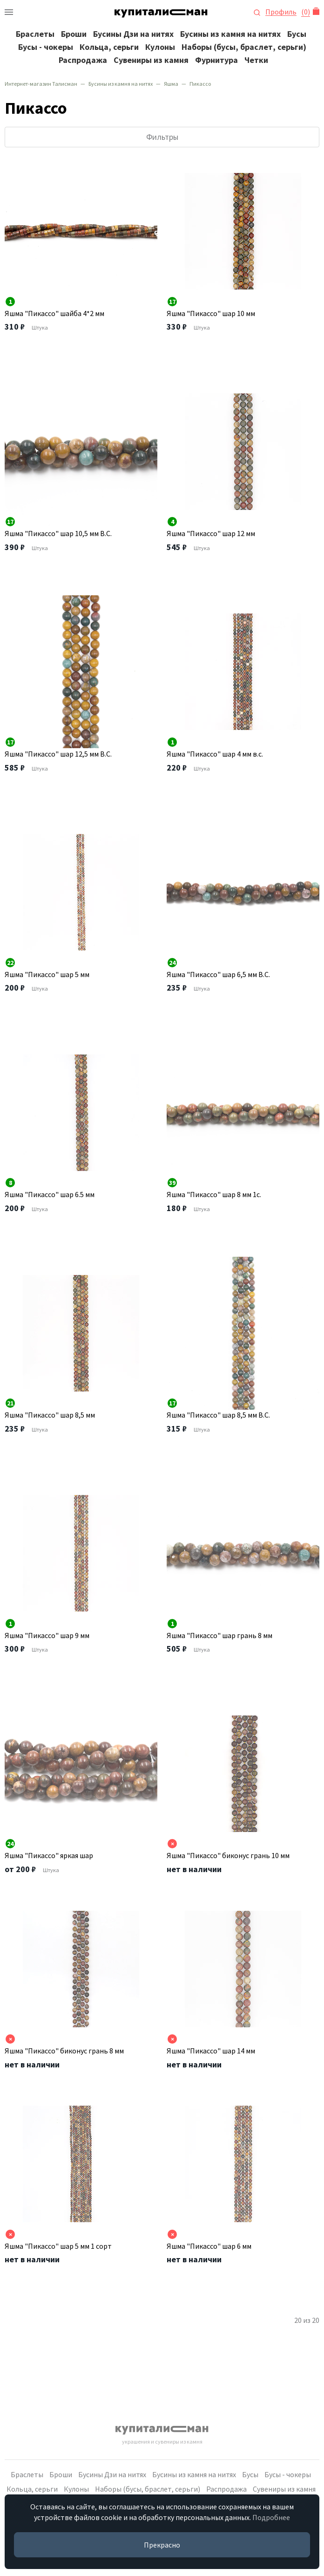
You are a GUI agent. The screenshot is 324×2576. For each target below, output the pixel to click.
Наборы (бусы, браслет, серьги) (244, 46)
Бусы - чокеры (45, 46)
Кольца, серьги (109, 46)
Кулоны (160, 46)
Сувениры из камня (151, 60)
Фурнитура (216, 60)
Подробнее (271, 2517)
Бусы (296, 33)
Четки (256, 60)
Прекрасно (162, 2544)
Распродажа (83, 60)
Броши (74, 33)
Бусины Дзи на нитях (133, 33)
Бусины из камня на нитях (230, 33)
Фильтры (162, 136)
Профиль (281, 12)
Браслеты (35, 33)
